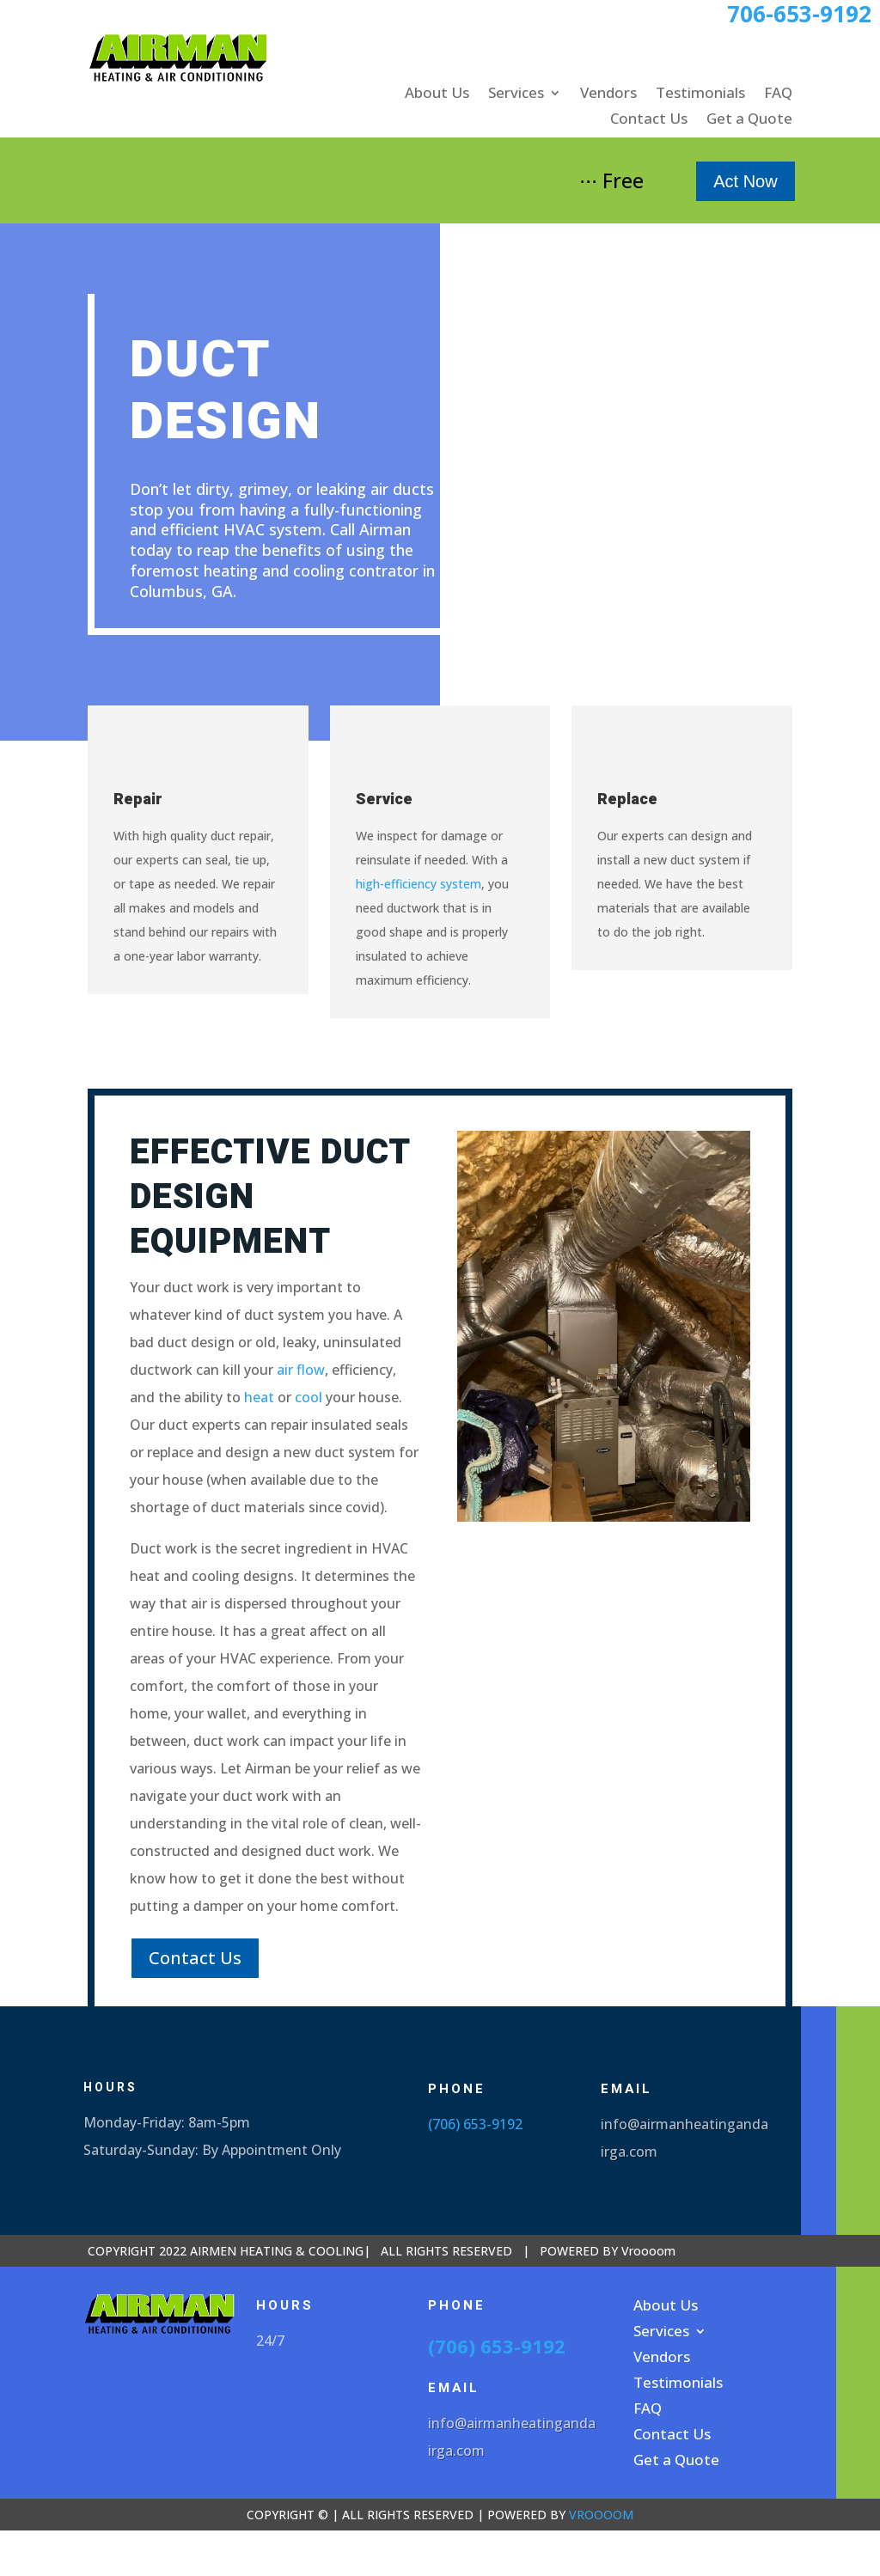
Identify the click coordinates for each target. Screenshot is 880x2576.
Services (516, 94)
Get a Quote (749, 120)
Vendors (608, 94)
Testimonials (700, 94)
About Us (437, 94)
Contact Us (649, 120)
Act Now (745, 181)
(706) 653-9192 (475, 2124)
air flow (301, 1369)
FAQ (778, 94)
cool (308, 1397)
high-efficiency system (418, 884)
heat (259, 1397)
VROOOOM (601, 2514)
